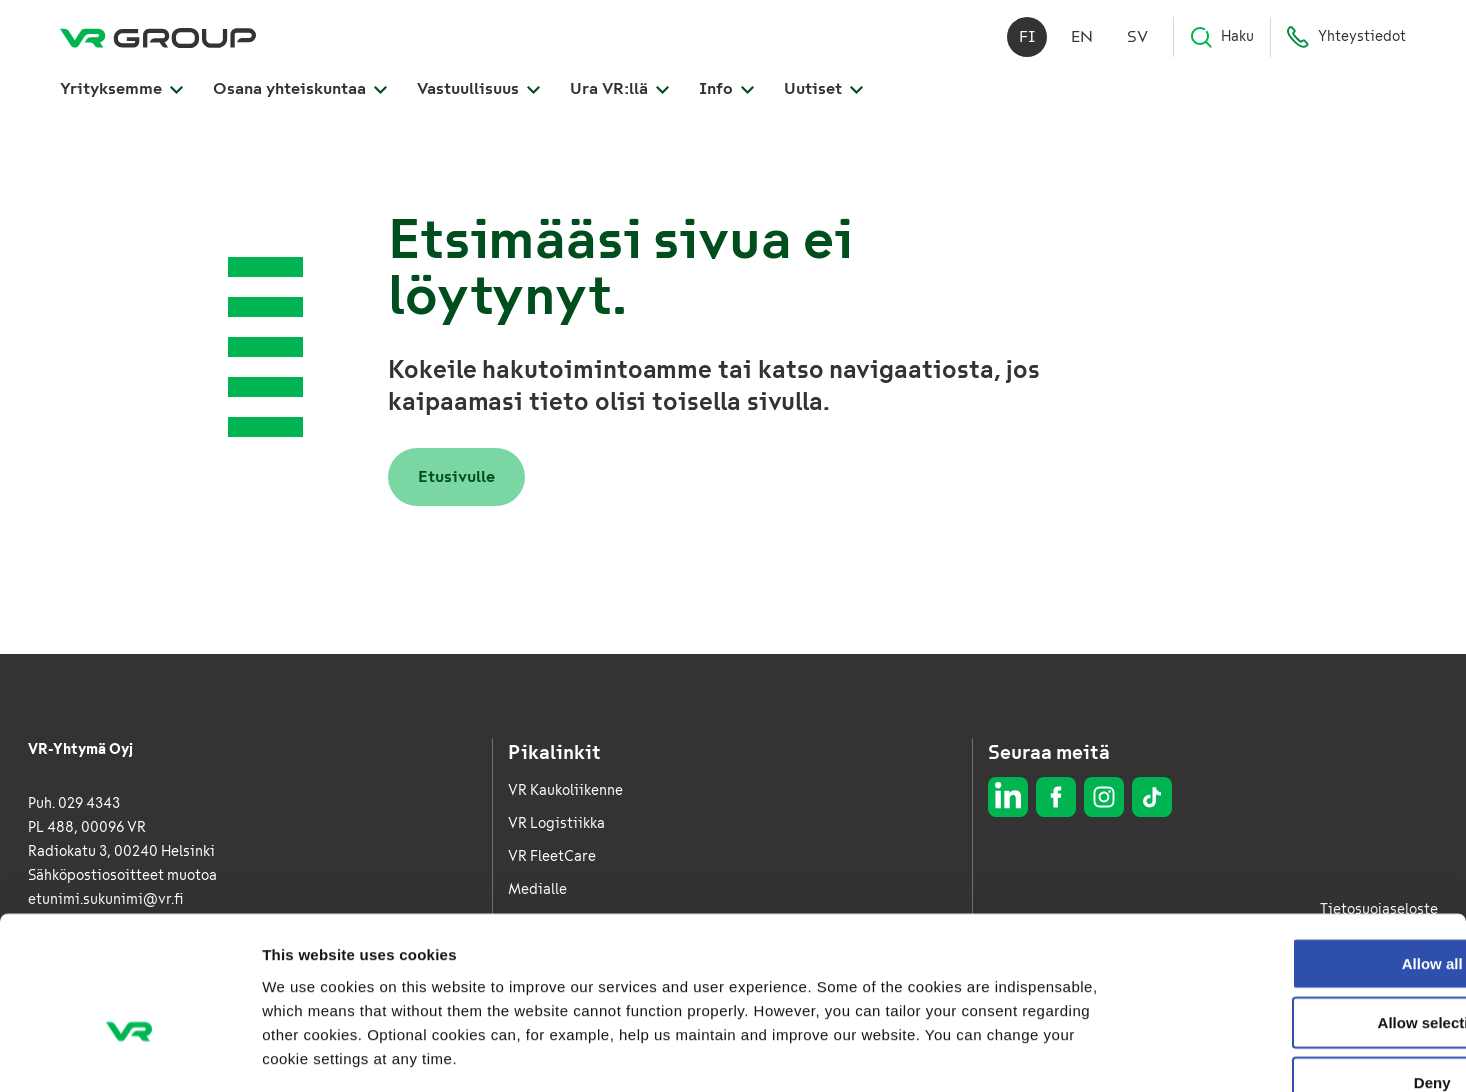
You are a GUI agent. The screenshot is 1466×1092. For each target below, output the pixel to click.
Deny (1299, 963)
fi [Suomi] (1027, 39)
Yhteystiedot (1346, 40)
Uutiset (823, 91)
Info (726, 91)
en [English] (1082, 39)
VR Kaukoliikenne (565, 790)
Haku (1221, 40)
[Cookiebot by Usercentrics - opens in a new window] (129, 1053)
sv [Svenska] (1137, 39)
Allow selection (1298, 904)
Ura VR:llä (619, 91)
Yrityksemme (121, 91)
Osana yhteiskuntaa (300, 91)
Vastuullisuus (478, 91)
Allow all (1299, 844)
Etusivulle (456, 476)
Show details (1049, 1052)
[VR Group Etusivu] (158, 40)
